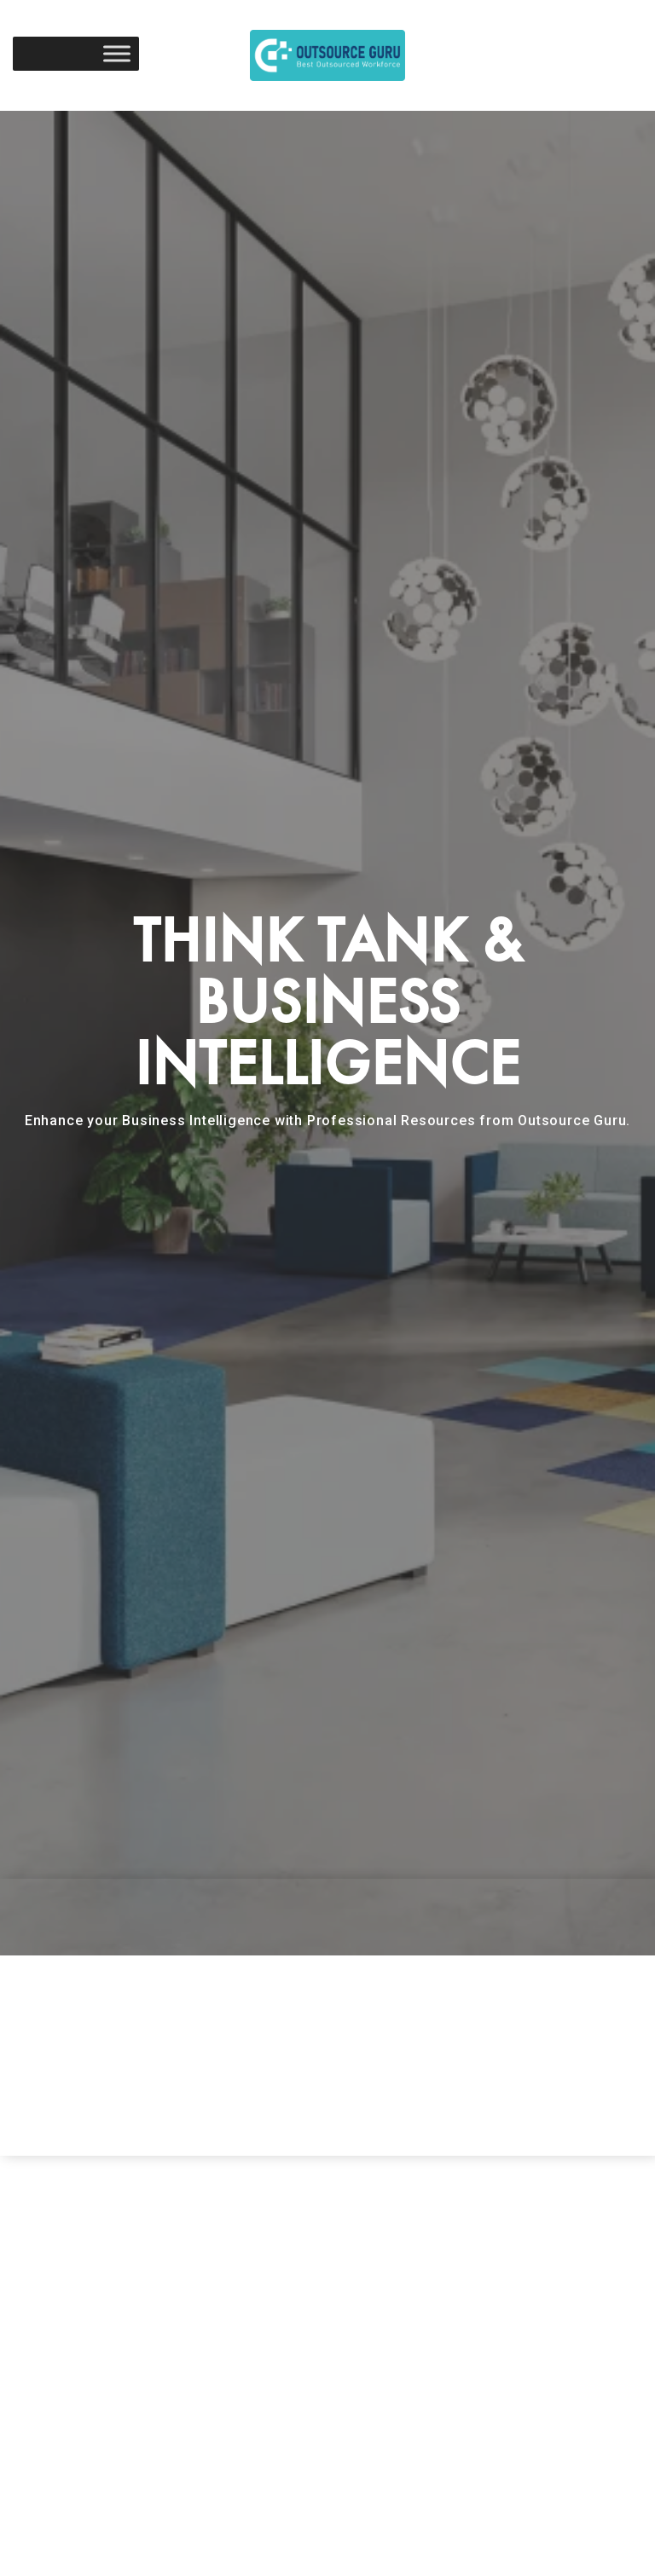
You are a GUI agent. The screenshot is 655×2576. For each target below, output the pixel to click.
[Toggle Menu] (116, 53)
